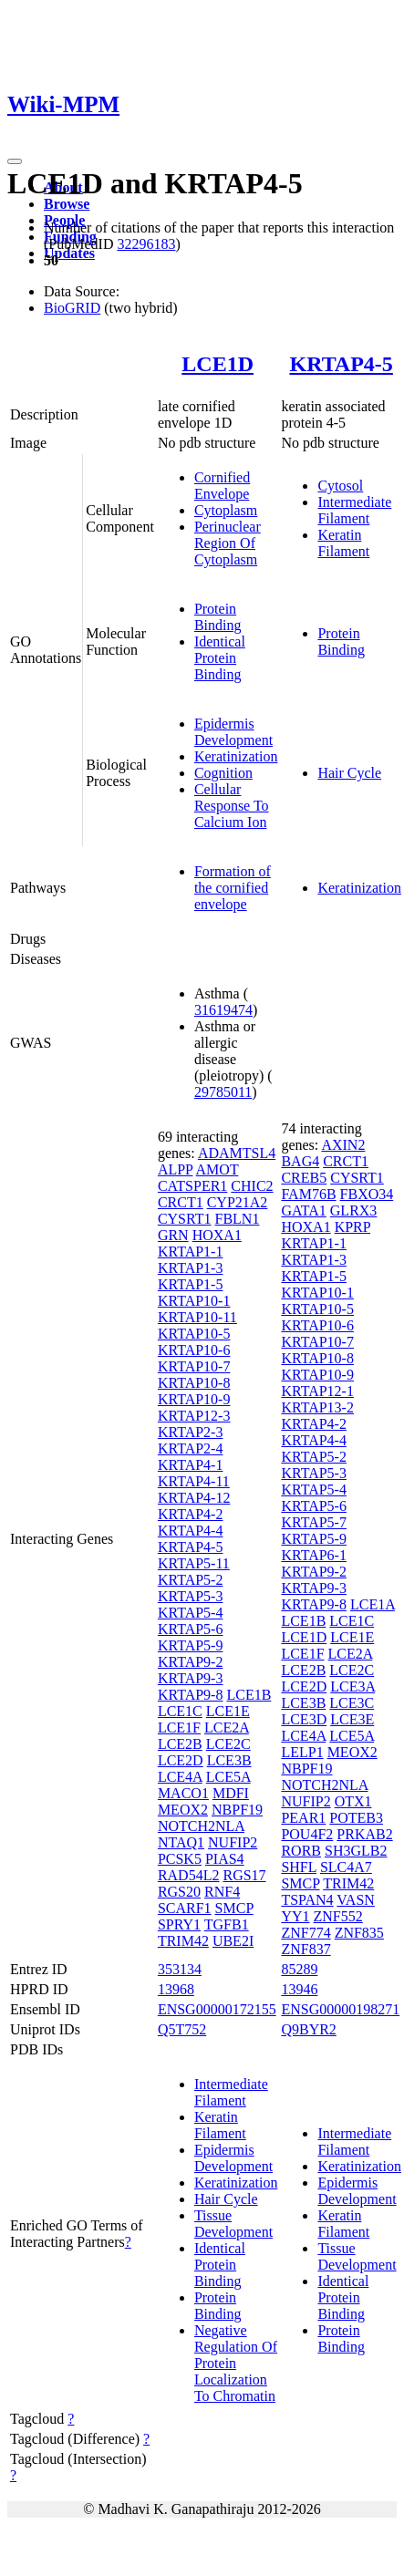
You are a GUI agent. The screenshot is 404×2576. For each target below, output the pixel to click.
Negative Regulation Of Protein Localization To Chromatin (235, 2363)
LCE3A (352, 1686)
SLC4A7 (346, 1867)
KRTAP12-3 (194, 1415)
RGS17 (244, 1875)
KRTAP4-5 (340, 364)
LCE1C (180, 1711)
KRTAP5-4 (190, 1612)
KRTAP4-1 (190, 1465)
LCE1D (217, 364)
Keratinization (236, 756)
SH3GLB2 (356, 1850)
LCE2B (180, 1744)
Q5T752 (182, 2029)
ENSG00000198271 (340, 2009)
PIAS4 (224, 1859)
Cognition (223, 773)
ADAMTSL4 (236, 1153)
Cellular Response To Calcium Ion (231, 805)
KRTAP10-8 (194, 1383)
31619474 (223, 1010)
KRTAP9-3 (190, 1678)
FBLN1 (237, 1218)
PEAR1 (303, 1818)
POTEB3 (356, 1818)
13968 (176, 1989)
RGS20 (179, 1891)
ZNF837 (305, 1949)
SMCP (234, 1908)
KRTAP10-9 (194, 1399)
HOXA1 (217, 1235)
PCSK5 (180, 1859)
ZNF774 (305, 1932)
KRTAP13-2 (317, 1407)
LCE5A (228, 1777)
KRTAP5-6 (190, 1629)
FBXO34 (367, 1194)
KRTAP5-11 (194, 1563)
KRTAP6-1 (314, 1555)
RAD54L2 (189, 1875)
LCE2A (226, 1727)
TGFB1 (226, 1924)
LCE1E (228, 1711)
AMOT (217, 1169)
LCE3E (352, 1719)
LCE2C (228, 1744)
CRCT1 (180, 1202)
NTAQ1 (181, 1842)
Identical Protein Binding (219, 658)
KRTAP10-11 (197, 1317)
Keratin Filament (343, 543)
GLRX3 (354, 1210)
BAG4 (300, 1161)
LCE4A (180, 1777)
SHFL (298, 1867)
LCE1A (372, 1604)
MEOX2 (183, 1809)
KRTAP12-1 (317, 1391)
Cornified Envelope (222, 486)
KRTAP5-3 (190, 1596)
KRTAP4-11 (194, 1481)
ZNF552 (338, 1916)
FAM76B (308, 1194)
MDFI (230, 1793)
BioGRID (72, 308)
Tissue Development (233, 2224)
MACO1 (183, 1793)
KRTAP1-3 (190, 1268)
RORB (301, 1850)
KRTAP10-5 (194, 1333)
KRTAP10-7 (194, 1366)
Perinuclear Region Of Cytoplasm (227, 543)
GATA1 (303, 1210)
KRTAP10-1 (194, 1301)
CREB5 (303, 1177)
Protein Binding (218, 617)
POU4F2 (307, 1834)
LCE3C (351, 1703)
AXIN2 (343, 1145)
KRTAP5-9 (190, 1645)
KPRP (352, 1227)
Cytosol (340, 485)
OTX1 (353, 1801)
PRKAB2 (364, 1834)
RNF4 (222, 1891)
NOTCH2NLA (201, 1826)
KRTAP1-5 (190, 1284)
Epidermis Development (233, 732)
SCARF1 (185, 1908)
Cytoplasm (225, 510)
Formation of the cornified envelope (232, 888)
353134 (180, 1969)
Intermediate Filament (354, 510)
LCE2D (180, 1760)
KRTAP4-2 (190, 1514)
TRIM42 (183, 1941)
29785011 (223, 1092)
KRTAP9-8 (190, 1694)
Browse (66, 204)
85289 (299, 1969)
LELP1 (302, 1752)
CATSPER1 (192, 1186)
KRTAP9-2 (190, 1662)
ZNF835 (359, 1932)
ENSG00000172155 (217, 2009)
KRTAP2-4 (190, 1448)
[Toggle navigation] (14, 161)
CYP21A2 (237, 1202)
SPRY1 (179, 1924)
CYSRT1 (185, 1218)
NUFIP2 (232, 1842)
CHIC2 (252, 1186)
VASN (356, 1900)
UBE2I (233, 1941)
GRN (173, 1235)
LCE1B (248, 1694)
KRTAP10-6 (194, 1350)
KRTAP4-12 (194, 1497)
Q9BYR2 (308, 2029)
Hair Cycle (349, 773)
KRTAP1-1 (190, 1251)
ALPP (175, 1169)
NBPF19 (237, 1809)
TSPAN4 (307, 1900)
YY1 (295, 1916)
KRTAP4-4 (190, 1530)
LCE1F (179, 1727)
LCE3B (229, 1760)
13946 (299, 1989)
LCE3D (303, 1719)
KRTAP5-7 (314, 1522)
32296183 (146, 244)
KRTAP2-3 (190, 1432)
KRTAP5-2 (190, 1580)
